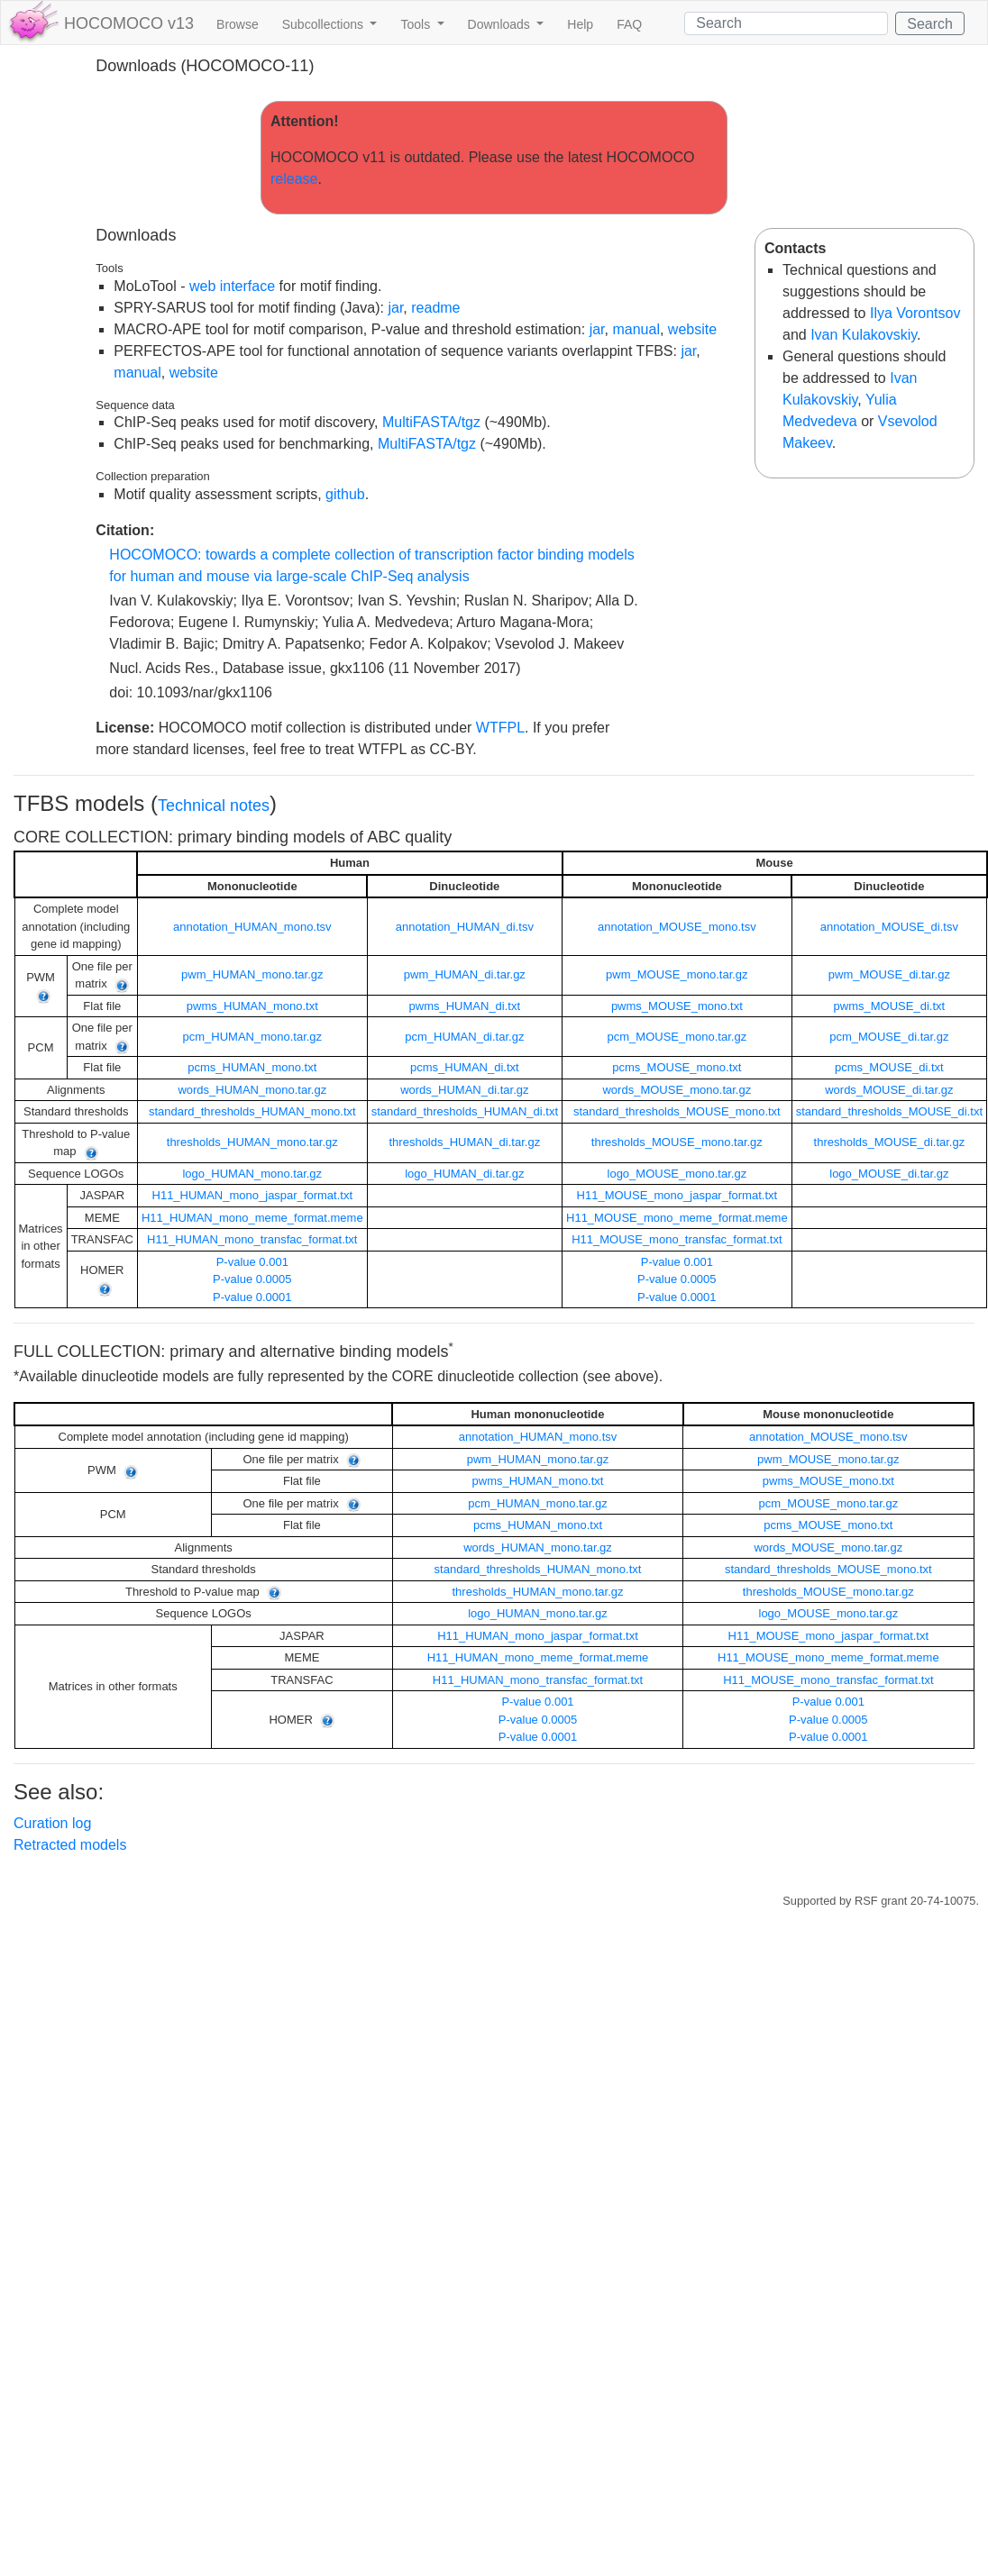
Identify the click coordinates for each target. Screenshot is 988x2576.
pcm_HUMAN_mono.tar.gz (252, 1036)
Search (930, 24)
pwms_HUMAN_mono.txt (252, 1006)
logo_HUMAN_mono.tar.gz (252, 1173)
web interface (232, 286)
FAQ (629, 24)
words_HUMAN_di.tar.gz (464, 1090)
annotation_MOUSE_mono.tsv (677, 926)
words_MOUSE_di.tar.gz (889, 1090)
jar (395, 307)
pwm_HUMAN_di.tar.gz (465, 974)
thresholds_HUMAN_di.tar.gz (465, 1142)
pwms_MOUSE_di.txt (890, 1006)
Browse (237, 24)
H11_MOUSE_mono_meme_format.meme (677, 1217)
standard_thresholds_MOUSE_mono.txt (677, 1111)
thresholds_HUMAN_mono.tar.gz (252, 1142)
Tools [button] (417, 24)
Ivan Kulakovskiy (863, 334)
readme (435, 307)
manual (635, 329)
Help (580, 24)
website (692, 329)
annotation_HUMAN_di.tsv (465, 926)
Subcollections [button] (324, 24)
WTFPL (500, 727)
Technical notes (214, 805)
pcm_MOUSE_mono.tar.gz (677, 1036)
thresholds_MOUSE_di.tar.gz (889, 1142)
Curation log (52, 1823)
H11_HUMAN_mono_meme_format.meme (252, 1217)
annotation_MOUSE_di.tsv (889, 926)
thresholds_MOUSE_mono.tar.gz (677, 1142)
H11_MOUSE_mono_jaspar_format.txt (677, 1195)
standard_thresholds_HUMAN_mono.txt (252, 1111)
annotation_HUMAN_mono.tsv (252, 926)
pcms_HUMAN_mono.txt (252, 1067)
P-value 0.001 (252, 1262)
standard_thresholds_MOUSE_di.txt (889, 1111)
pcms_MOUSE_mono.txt (676, 1067)
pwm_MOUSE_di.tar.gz (889, 974)
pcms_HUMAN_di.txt (464, 1067)
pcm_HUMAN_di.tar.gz (464, 1036)
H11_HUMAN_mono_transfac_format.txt (252, 1239)
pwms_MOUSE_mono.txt (677, 1006)
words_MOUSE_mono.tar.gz (676, 1090)
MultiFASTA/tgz (431, 422)
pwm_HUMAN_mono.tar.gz (252, 974)
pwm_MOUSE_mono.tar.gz (677, 974)
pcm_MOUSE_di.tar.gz (888, 1036)
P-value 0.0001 (252, 1297)
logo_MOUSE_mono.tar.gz (677, 1173)
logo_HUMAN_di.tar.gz (464, 1173)
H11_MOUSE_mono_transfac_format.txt (677, 1239)
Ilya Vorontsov (915, 313)
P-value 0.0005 (252, 1279)
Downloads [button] (501, 24)
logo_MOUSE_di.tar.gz (888, 1173)
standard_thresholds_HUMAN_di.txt (464, 1111)
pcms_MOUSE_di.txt (889, 1067)
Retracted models (70, 1844)
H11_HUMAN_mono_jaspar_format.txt (252, 1195)
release (293, 179)
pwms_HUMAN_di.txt (465, 1006)
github (345, 494)
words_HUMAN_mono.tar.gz (252, 1090)
